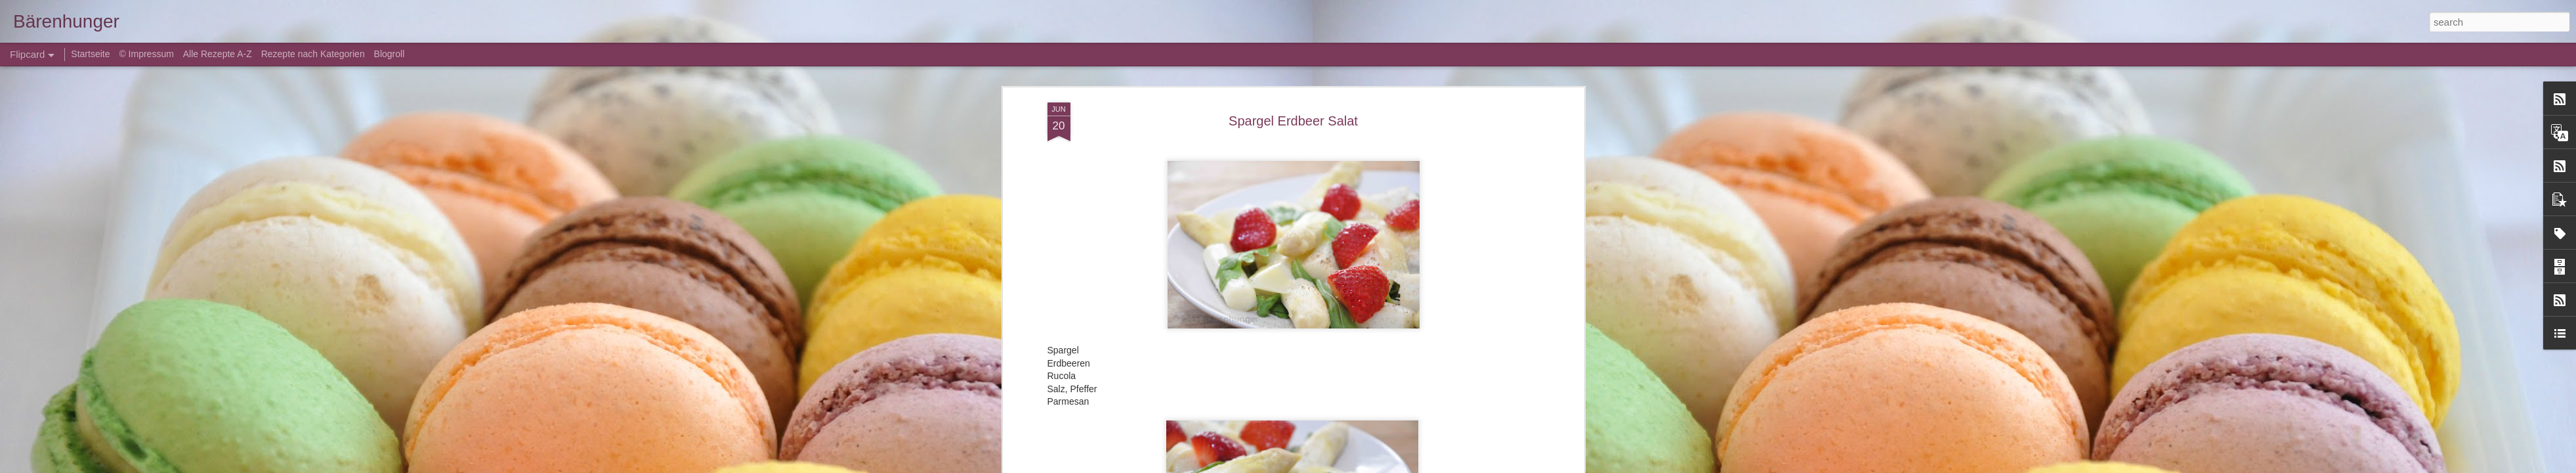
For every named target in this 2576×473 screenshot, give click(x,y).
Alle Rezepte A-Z (217, 54)
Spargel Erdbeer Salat (1293, 121)
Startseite (91, 54)
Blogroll (389, 54)
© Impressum (146, 54)
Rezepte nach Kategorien (313, 54)
